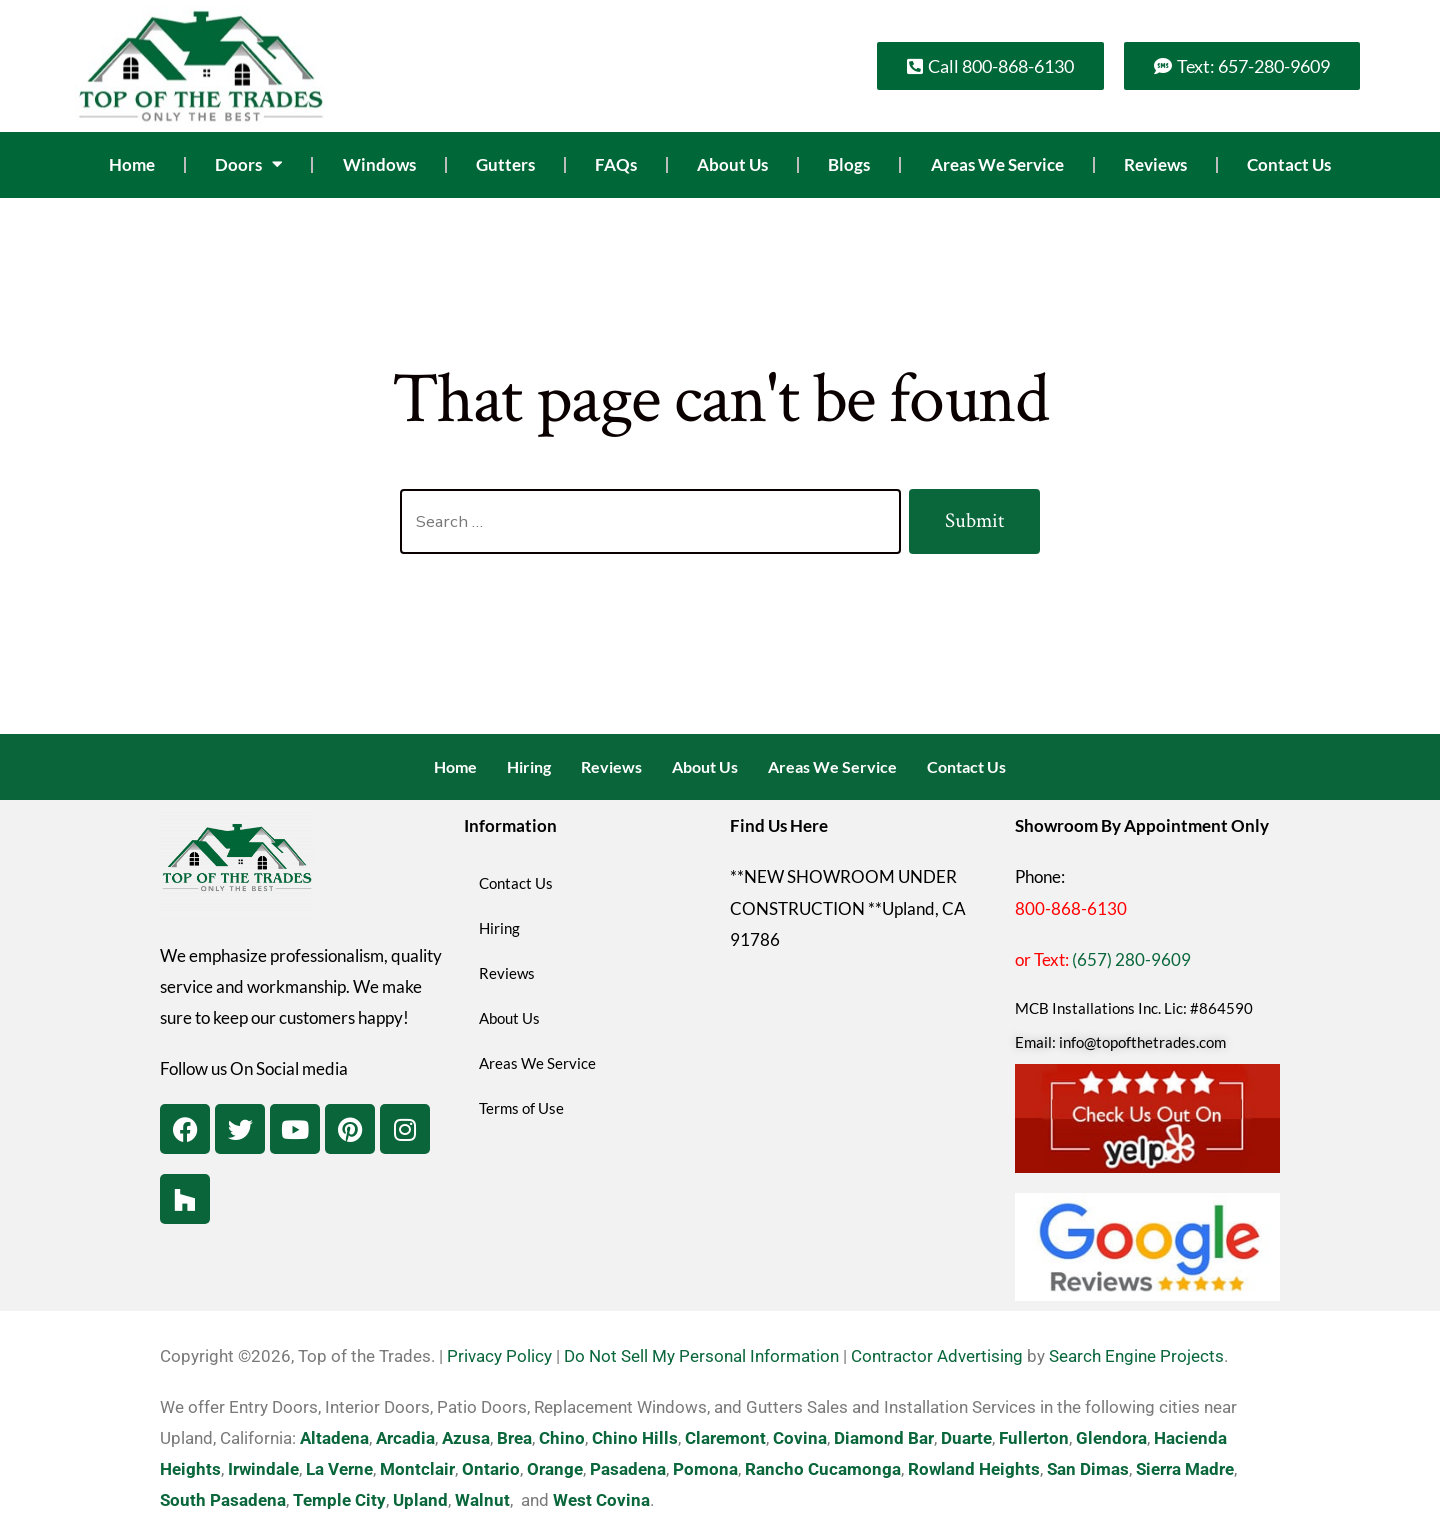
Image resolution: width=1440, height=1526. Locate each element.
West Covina (601, 1500)
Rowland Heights (974, 1469)
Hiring (529, 766)
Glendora (1111, 1438)
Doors (248, 164)
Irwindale (263, 1469)
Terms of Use (521, 1108)
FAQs (616, 164)
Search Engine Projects (1136, 1356)
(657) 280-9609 (1131, 959)
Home (132, 164)
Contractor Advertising (937, 1356)
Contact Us (1289, 164)
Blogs (849, 164)
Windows (379, 164)
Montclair (417, 1469)
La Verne (339, 1469)
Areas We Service (997, 164)
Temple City (339, 1500)
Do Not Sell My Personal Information (701, 1356)
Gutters (505, 164)
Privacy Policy (499, 1356)
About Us (732, 164)
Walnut (482, 1500)
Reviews (1155, 164)
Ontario (491, 1469)
